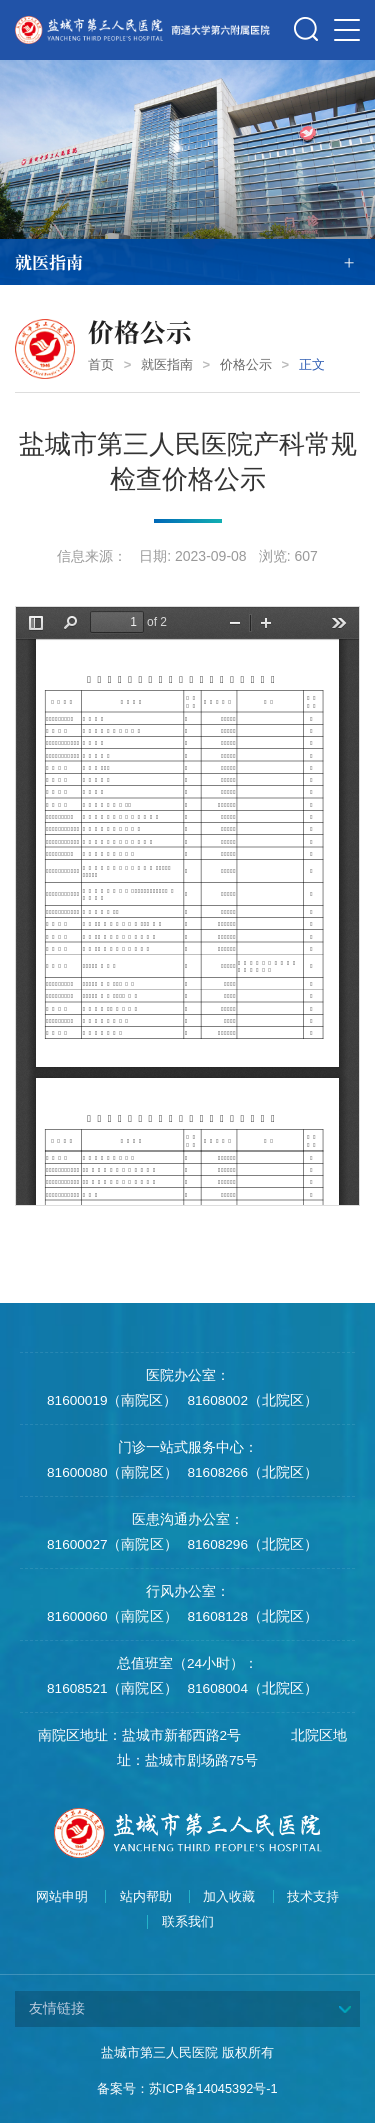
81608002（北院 (239, 1400)
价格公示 (246, 364)
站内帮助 (146, 1897)
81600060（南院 (98, 1616)
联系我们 (188, 1922)
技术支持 (313, 1897)
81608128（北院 (239, 1616)
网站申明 (62, 1897)
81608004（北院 (239, 1688)
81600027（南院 (98, 1544)
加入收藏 (229, 1897)
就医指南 (167, 364)
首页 (101, 364)
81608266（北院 (239, 1472)
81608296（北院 (239, 1544)
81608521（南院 (98, 1688)
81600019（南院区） (112, 1400)
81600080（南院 (98, 1472)
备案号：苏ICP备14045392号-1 (187, 2088)
